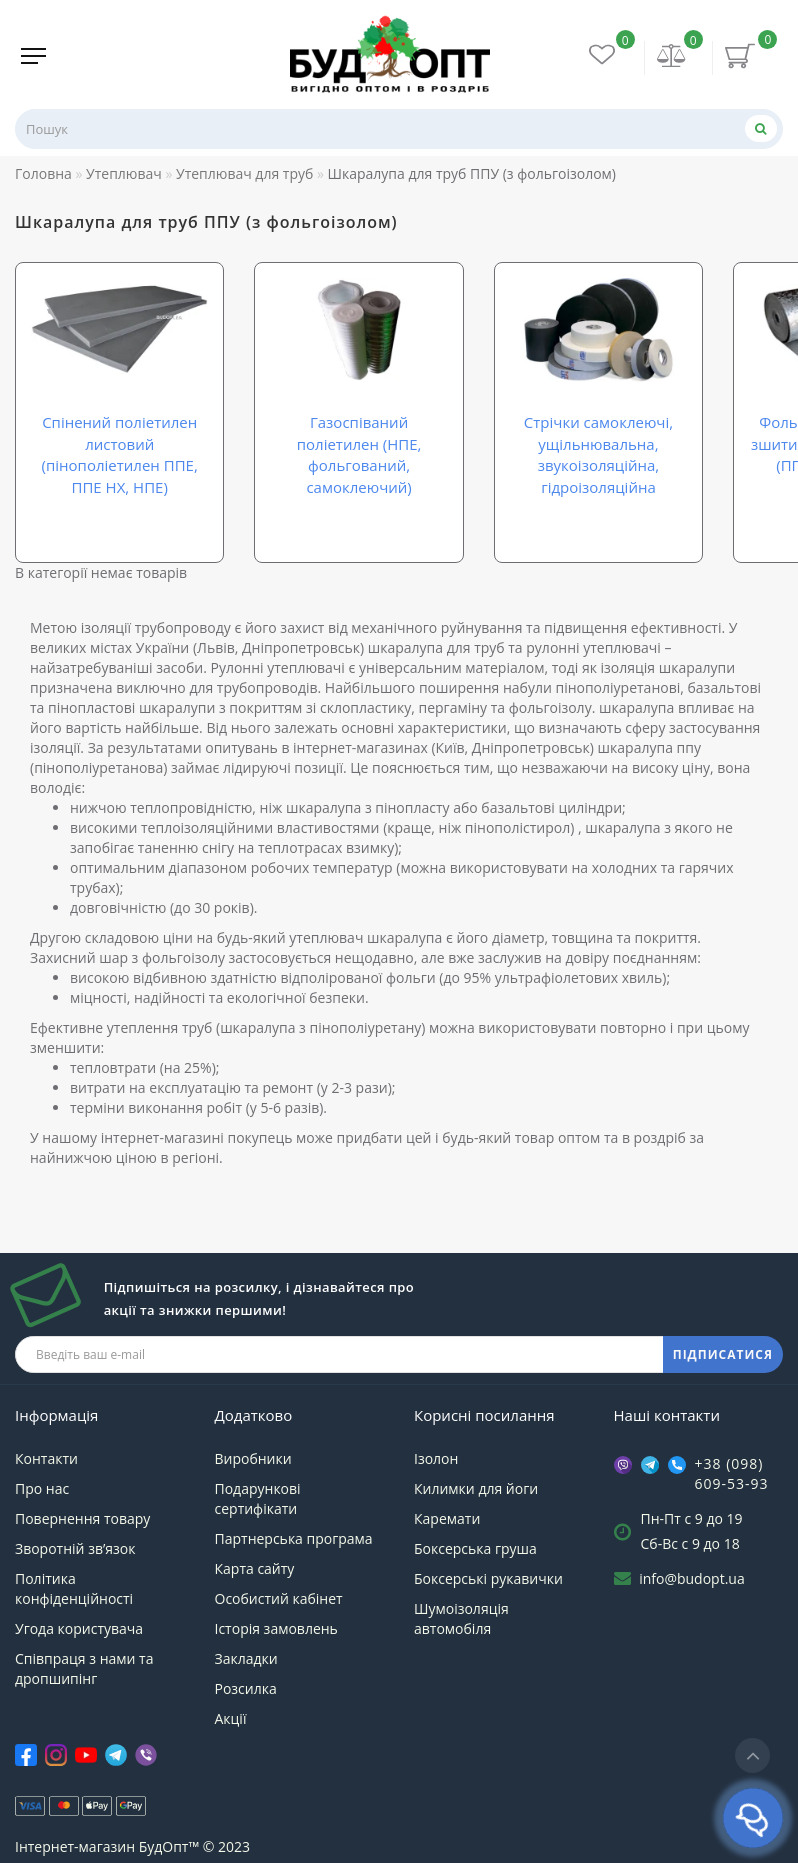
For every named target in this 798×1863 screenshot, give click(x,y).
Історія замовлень (276, 1628)
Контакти (46, 1458)
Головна (43, 173)
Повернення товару (82, 1518)
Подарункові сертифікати (258, 1498)
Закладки (246, 1658)
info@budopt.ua (692, 1578)
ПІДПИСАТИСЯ (723, 1354)
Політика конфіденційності (74, 1588)
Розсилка (246, 1688)
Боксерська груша (475, 1548)
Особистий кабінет (279, 1598)
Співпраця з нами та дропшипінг (84, 1668)
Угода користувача (79, 1628)
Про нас (42, 1488)
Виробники (253, 1458)
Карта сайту (255, 1568)
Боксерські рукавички (488, 1578)
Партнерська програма (294, 1538)
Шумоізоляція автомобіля (461, 1618)
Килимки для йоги (476, 1488)
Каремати (447, 1518)
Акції (231, 1718)
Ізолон (436, 1458)
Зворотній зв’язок (75, 1548)
